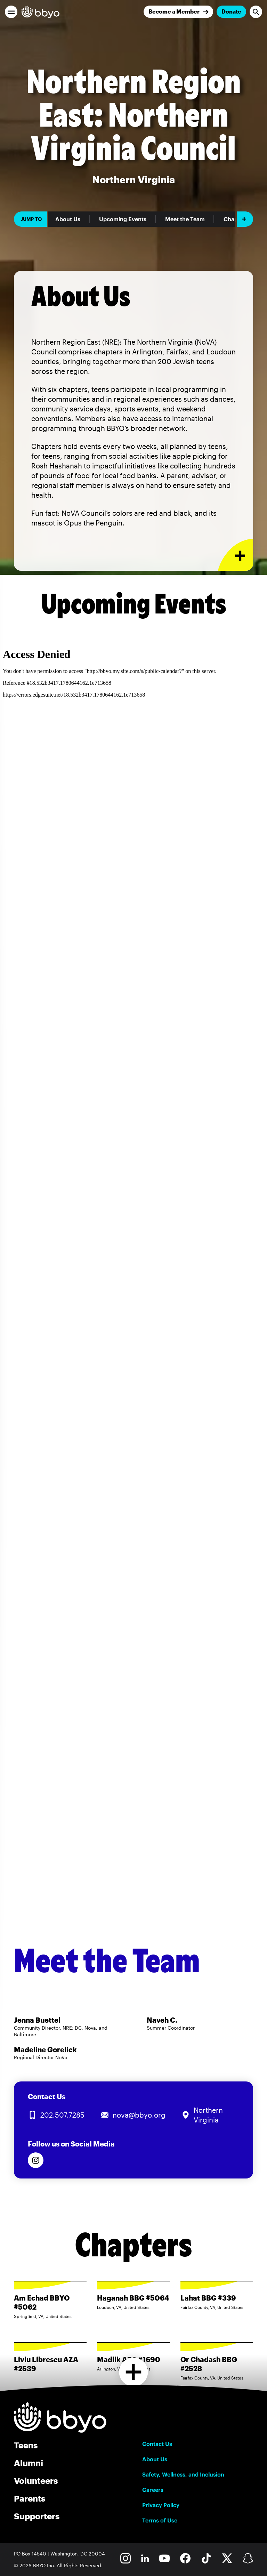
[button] (11, 12)
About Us (67, 219)
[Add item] (245, 219)
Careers (152, 2489)
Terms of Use (159, 2520)
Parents (29, 2498)
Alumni (28, 2463)
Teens (26, 2445)
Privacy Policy (160, 2505)
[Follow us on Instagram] (35, 2160)
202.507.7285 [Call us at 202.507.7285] (62, 2115)
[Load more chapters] (133, 2372)
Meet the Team (185, 219)
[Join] (178, 12)
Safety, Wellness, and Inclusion (183, 2474)
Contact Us (157, 2443)
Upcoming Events (122, 219)
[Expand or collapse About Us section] (235, 555)
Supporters (36, 2516)
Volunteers (36, 2480)
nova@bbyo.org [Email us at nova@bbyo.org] (139, 2115)
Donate (231, 11)
